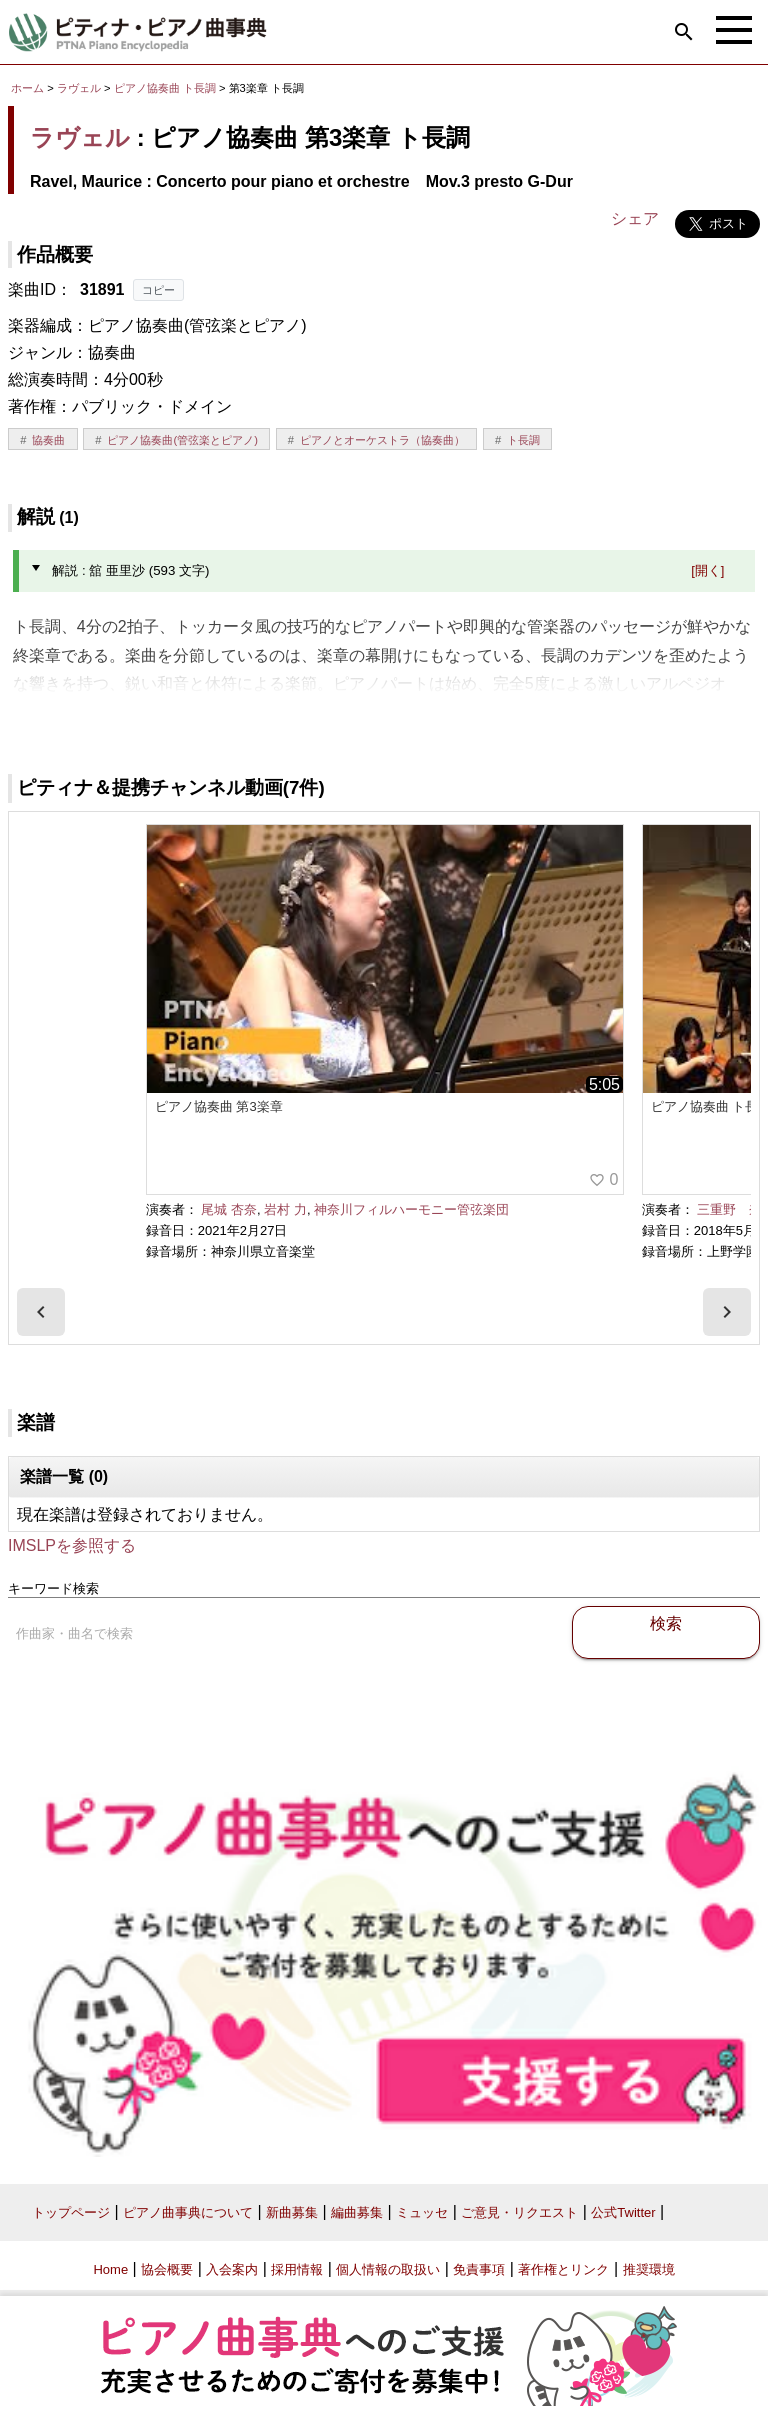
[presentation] (41, 1312)
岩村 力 (285, 1209)
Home (110, 2269)
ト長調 (523, 440)
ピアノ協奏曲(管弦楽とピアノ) (182, 440)
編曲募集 (357, 2212)
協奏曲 (48, 440)
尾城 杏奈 (229, 1209)
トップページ (71, 2212)
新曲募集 (292, 2212)
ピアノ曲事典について (188, 2212)
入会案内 (232, 2269)
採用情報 (297, 2269)
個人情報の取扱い (388, 2269)
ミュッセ (422, 2212)
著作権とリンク (563, 2269)
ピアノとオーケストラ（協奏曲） (382, 440)
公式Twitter (623, 2212)
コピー (158, 290)
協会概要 (167, 2269)
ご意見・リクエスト (519, 2212)
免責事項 (479, 2269)
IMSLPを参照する (72, 1545)
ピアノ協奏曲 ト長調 (165, 88)
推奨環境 (649, 2269)
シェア (635, 218)
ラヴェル (79, 88)
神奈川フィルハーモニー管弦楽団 (411, 1209)
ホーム (27, 88)
